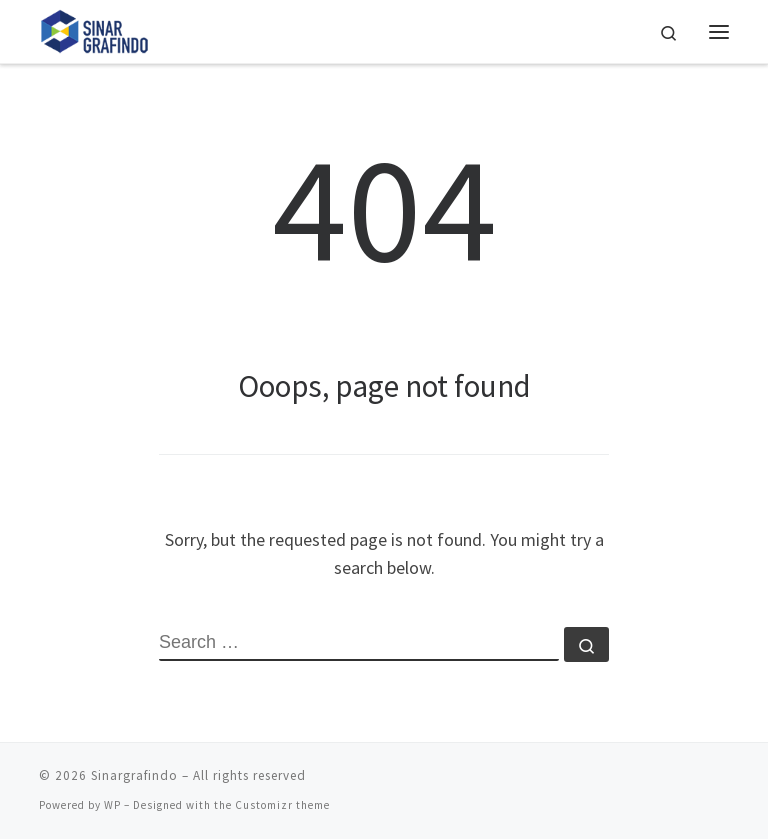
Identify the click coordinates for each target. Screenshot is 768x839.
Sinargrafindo (134, 775)
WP (112, 805)
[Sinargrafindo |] (94, 29)
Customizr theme (282, 805)
